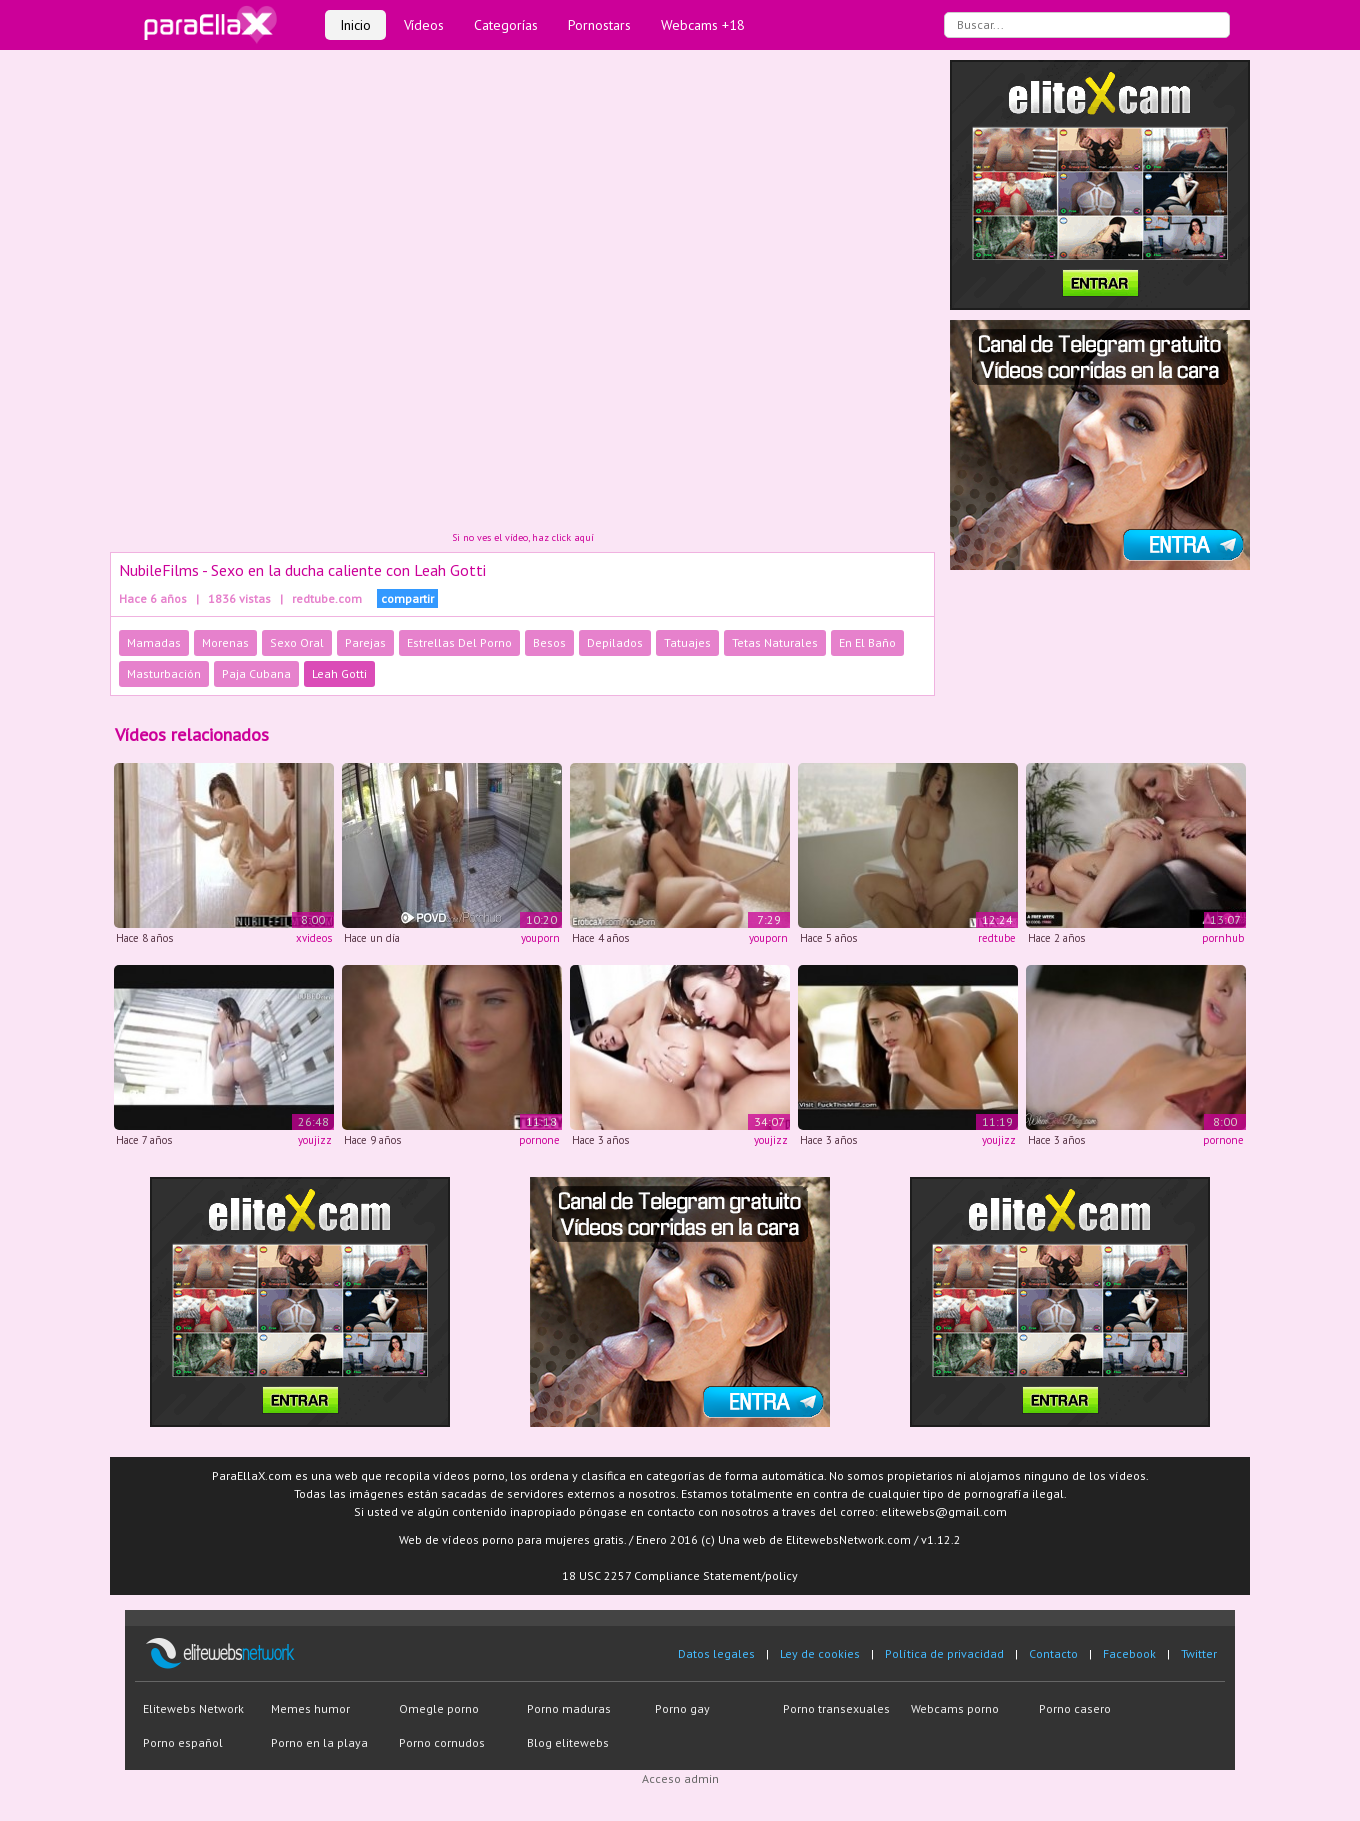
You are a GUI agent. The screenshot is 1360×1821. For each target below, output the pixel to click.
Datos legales (716, 1653)
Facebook (1129, 1653)
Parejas (365, 642)
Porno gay (682, 1708)
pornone (539, 1140)
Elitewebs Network (193, 1708)
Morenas (225, 642)
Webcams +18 (703, 25)
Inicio (355, 25)
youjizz (315, 1140)
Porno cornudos (442, 1742)
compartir (407, 598)
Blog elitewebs (568, 1742)
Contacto (1053, 1653)
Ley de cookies (820, 1653)
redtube (997, 938)
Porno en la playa (319, 1742)
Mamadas (154, 642)
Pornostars (599, 25)
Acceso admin (680, 1778)
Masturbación (164, 673)
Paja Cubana (256, 673)
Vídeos (424, 25)
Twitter (1199, 1653)
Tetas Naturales (775, 642)
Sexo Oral (297, 642)
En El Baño (867, 642)
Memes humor (310, 1708)
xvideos (314, 938)
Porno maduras (569, 1708)
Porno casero (1075, 1708)
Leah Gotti (339, 673)
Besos (549, 642)
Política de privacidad (944, 1653)
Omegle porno (439, 1708)
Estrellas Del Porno (459, 642)
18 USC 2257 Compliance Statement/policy (680, 1575)
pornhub (1223, 938)
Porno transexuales (836, 1708)
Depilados (615, 642)
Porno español (183, 1742)
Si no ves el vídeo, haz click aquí (523, 537)
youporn (540, 938)
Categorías (506, 25)
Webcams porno (955, 1708)
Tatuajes (687, 642)
